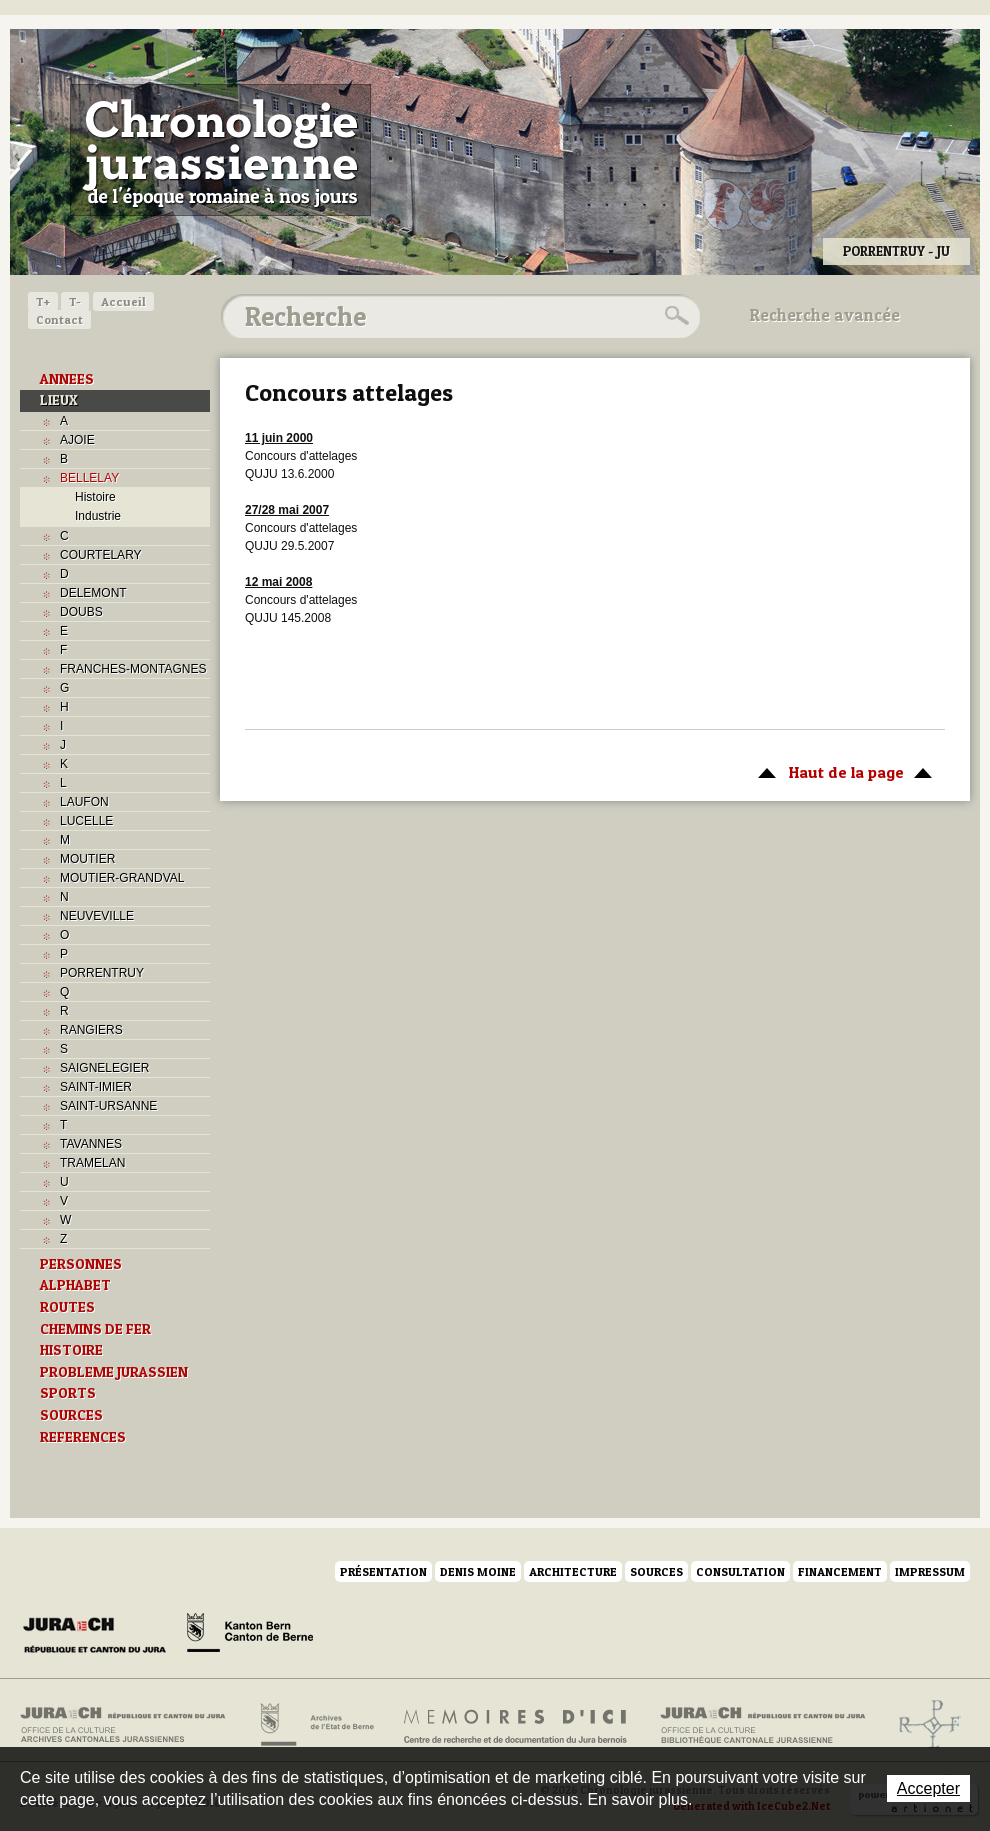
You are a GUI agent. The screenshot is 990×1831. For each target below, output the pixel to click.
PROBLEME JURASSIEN (114, 1372)
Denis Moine (478, 1571)
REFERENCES (83, 1437)
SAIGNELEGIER (104, 1068)
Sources (656, 1571)
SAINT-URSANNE (108, 1106)
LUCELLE (86, 821)
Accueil (123, 301)
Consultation (740, 1571)
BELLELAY (89, 478)
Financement (840, 1571)
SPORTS (68, 1393)
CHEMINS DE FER (95, 1329)
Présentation (383, 1571)
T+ (43, 301)
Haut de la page (841, 771)
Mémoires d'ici (516, 1725)
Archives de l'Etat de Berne (315, 1725)
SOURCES (71, 1415)
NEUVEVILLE (97, 916)
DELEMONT (93, 593)
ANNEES (67, 379)
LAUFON (84, 802)
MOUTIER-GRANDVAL (122, 878)
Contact (59, 319)
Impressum (930, 1571)
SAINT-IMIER (96, 1087)
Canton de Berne (250, 1636)
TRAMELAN (92, 1163)
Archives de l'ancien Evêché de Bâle (923, 1725)
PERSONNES (81, 1264)
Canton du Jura (100, 1636)
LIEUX (59, 400)
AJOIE (77, 440)
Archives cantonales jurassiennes (130, 1725)
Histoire (95, 497)
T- (75, 301)
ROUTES (67, 1307)
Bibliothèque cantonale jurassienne (763, 1725)
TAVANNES (91, 1144)
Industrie (98, 516)
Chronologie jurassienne (220, 150)
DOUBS (81, 612)
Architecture (573, 1571)
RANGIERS (91, 1030)
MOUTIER (87, 859)
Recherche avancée (825, 315)
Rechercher (674, 316)
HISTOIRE (71, 1350)
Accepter (928, 1788)
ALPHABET (75, 1285)
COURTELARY (101, 555)
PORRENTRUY (102, 973)
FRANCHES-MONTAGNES (133, 669)
